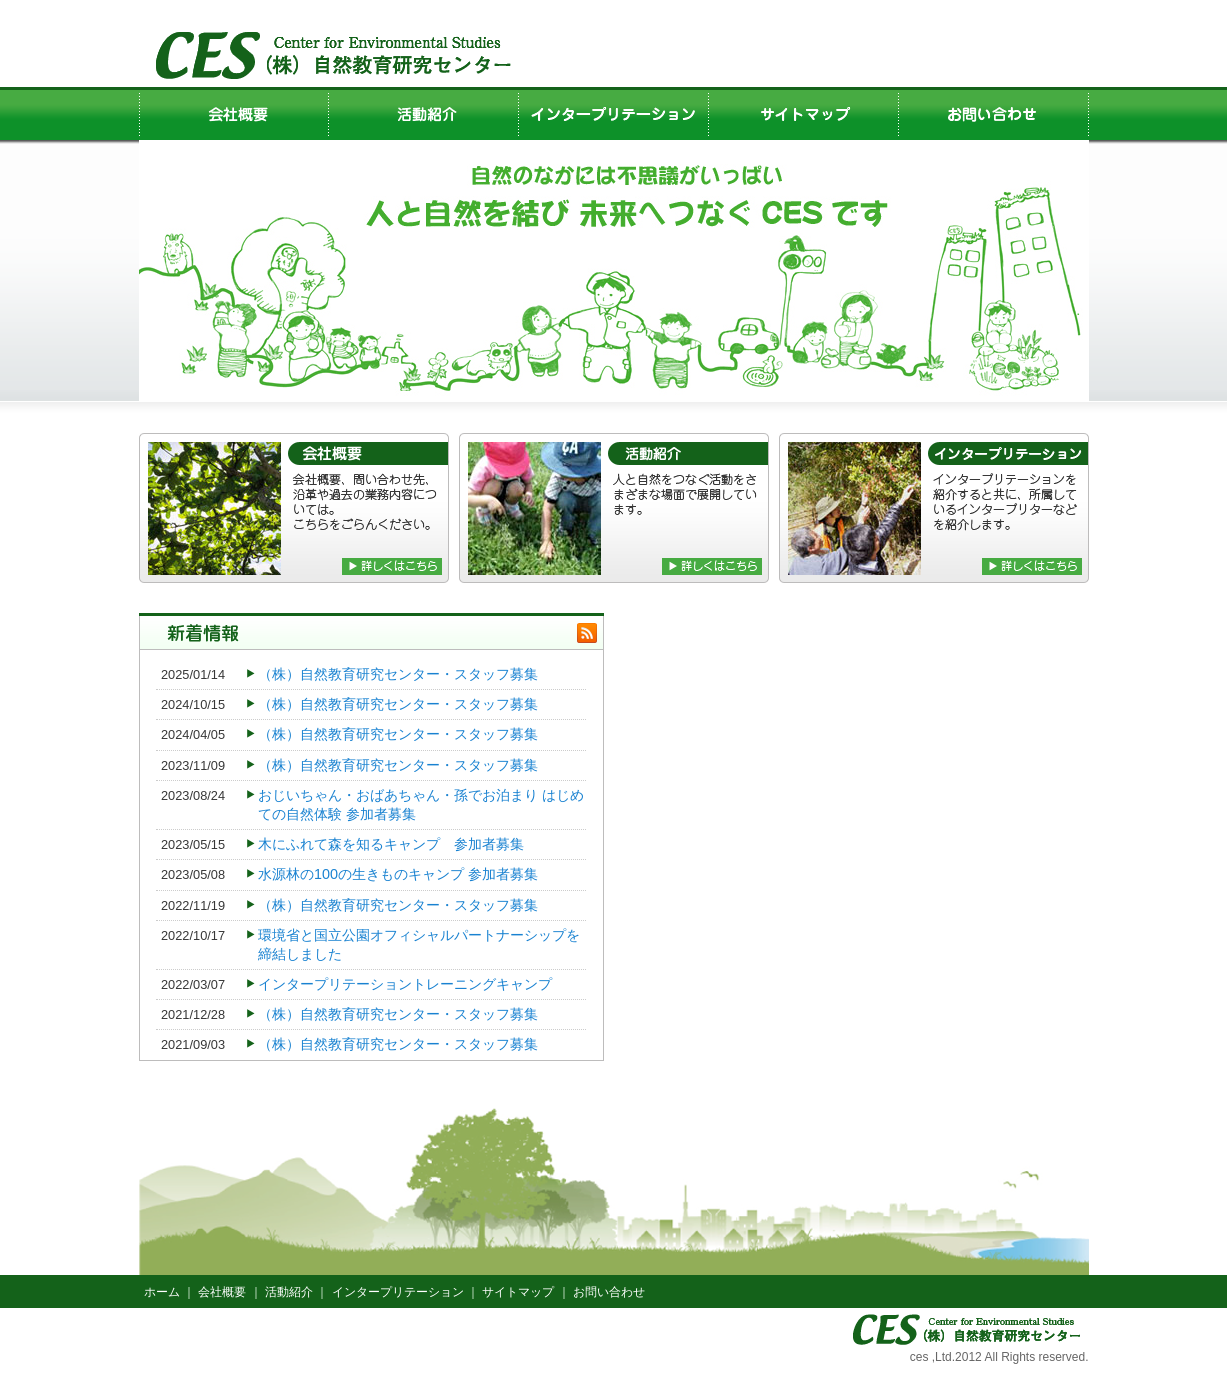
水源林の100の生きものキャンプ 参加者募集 (398, 874)
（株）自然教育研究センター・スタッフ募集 (398, 674)
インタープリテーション (398, 1292)
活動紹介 (289, 1292)
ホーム (162, 1292)
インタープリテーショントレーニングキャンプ (405, 984)
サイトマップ (518, 1292)
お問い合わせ (609, 1292)
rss (587, 633)
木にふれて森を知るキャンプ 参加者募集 (391, 844)
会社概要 (222, 1292)
